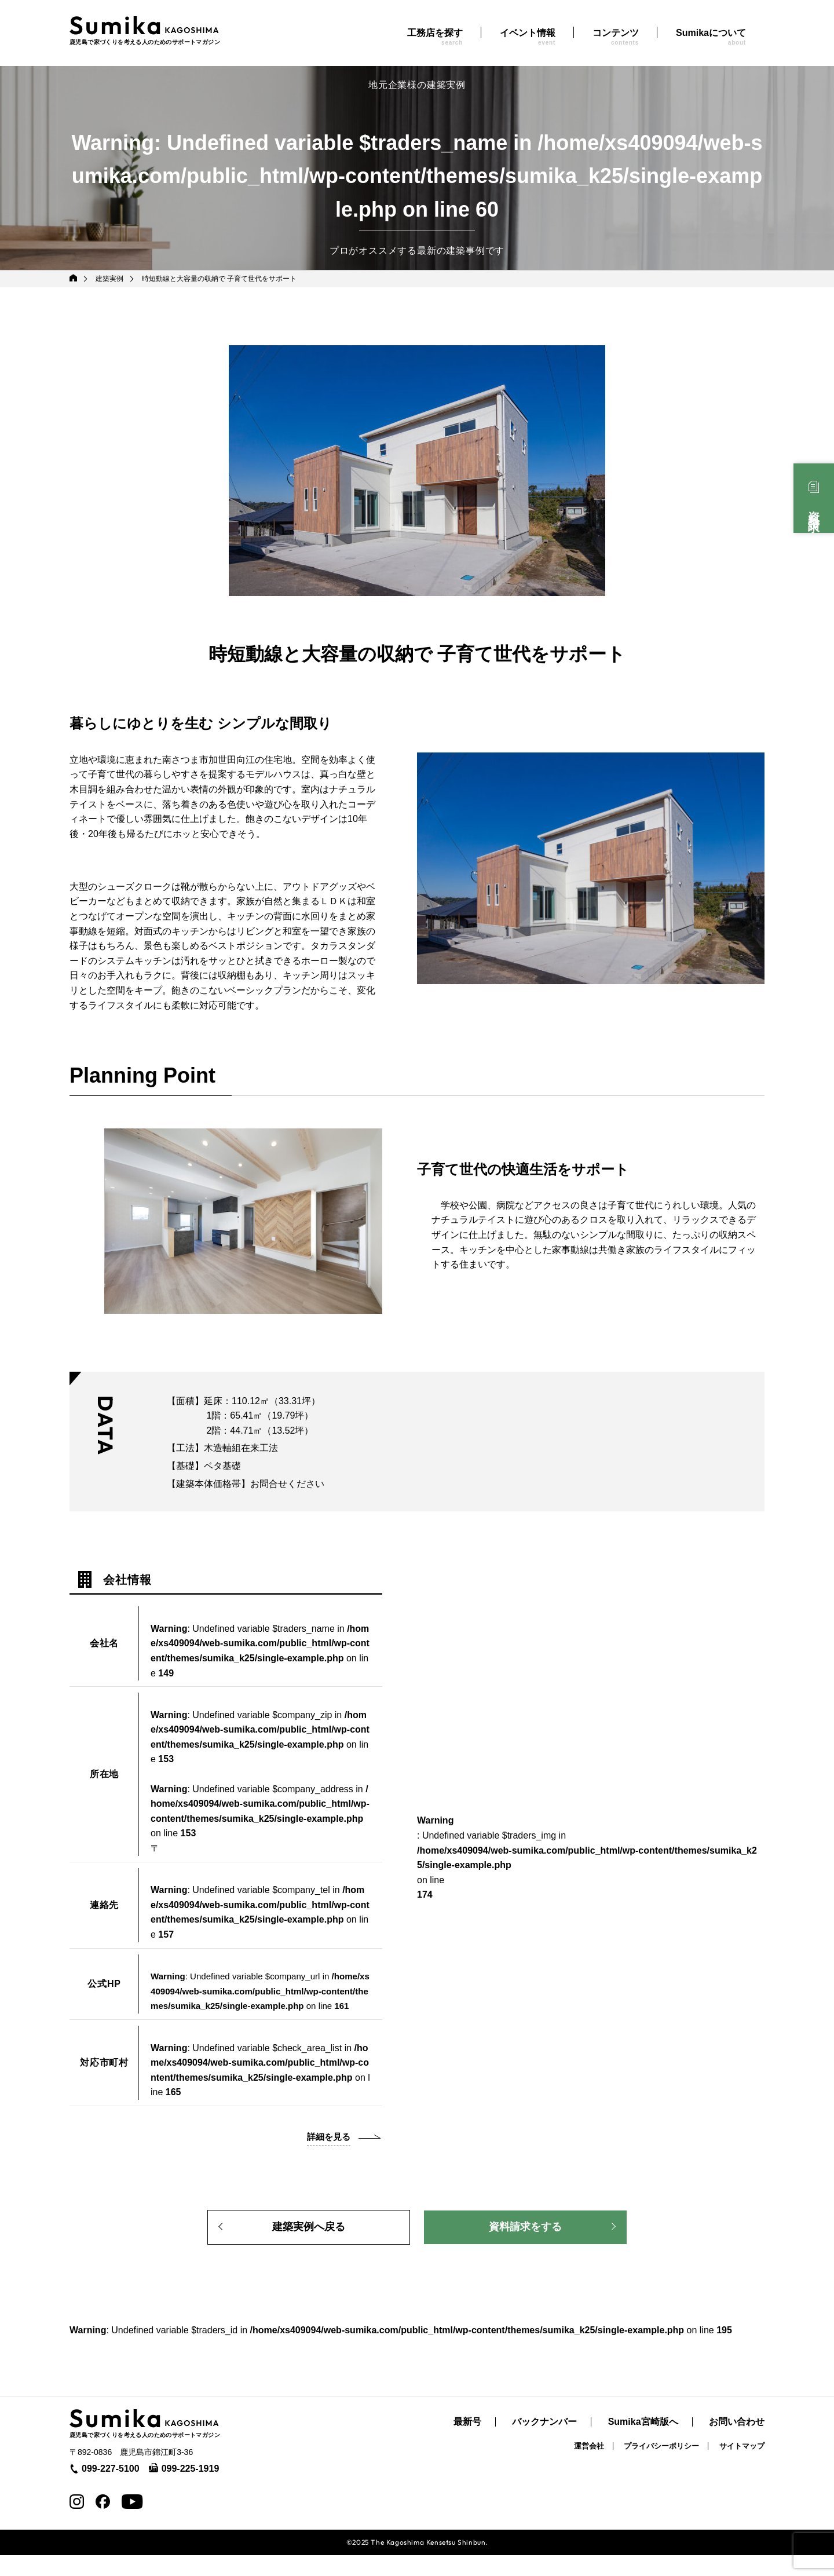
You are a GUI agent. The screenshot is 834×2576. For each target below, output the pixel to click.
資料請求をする (525, 2245)
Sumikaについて (711, 37)
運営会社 (589, 2467)
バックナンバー (544, 2442)
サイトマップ (742, 2467)
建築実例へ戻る (308, 2245)
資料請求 (813, 509)
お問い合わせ (737, 2442)
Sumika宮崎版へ (643, 2442)
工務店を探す (435, 37)
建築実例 (111, 279)
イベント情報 (527, 37)
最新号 (467, 2442)
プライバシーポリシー (661, 2467)
